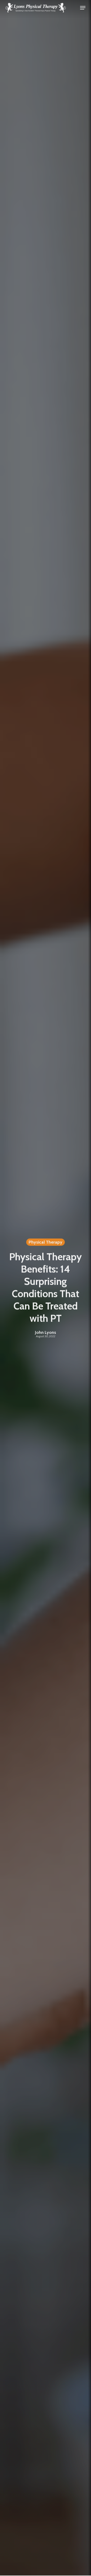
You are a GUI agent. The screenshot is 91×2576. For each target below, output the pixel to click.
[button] (82, 7)
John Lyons (45, 1333)
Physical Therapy (45, 1242)
